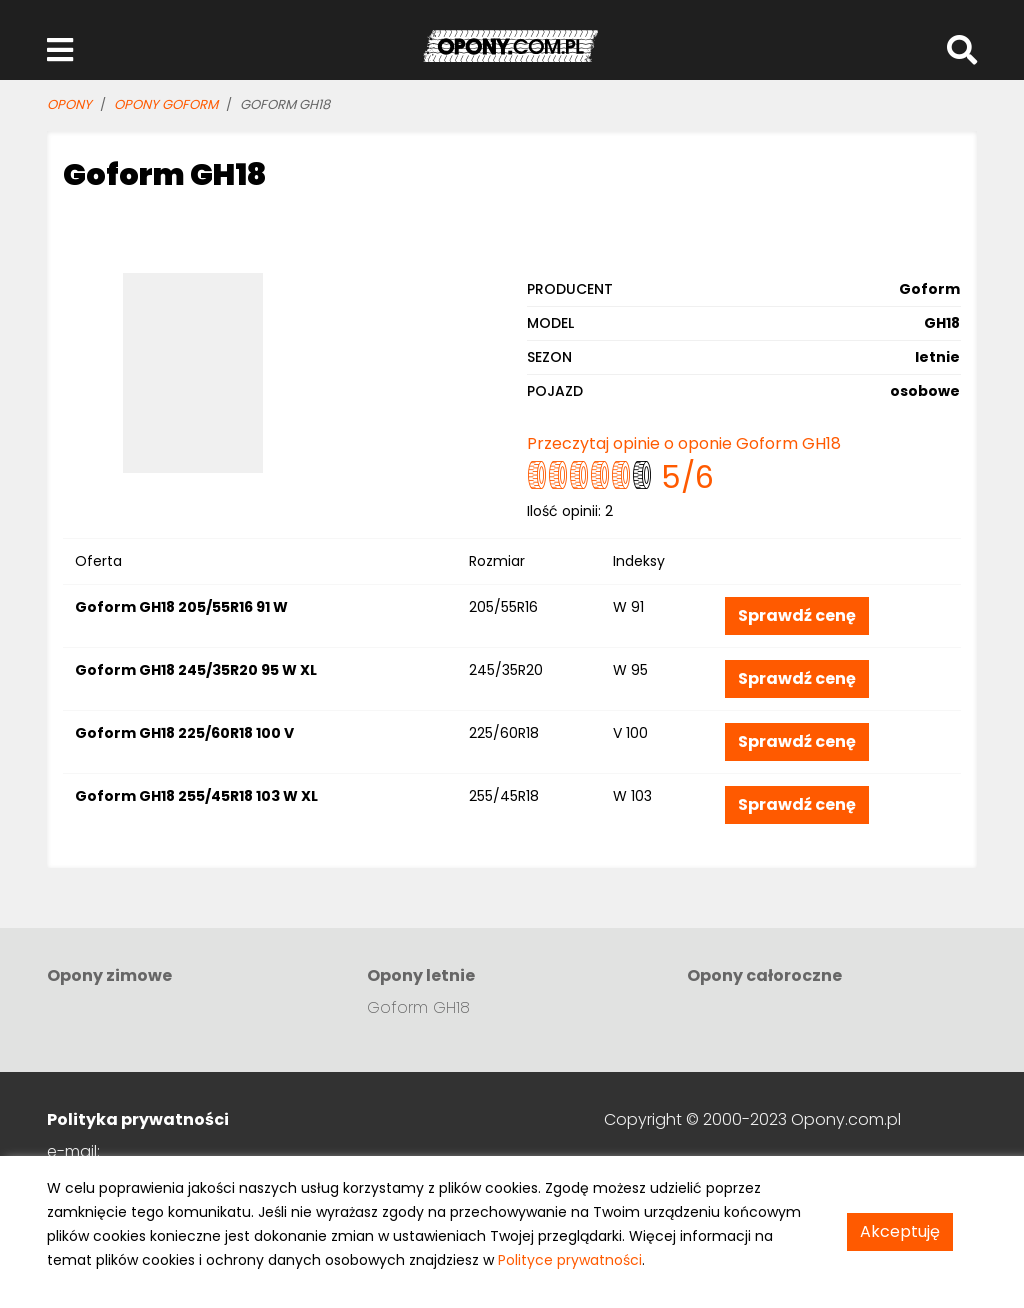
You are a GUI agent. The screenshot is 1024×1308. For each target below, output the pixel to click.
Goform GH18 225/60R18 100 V (184, 733)
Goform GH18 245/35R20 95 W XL (196, 670)
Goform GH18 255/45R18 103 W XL (196, 796)
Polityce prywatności (570, 1260)
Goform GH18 (418, 1007)
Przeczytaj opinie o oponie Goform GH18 (684, 443)
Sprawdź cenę (797, 615)
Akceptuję (900, 1231)
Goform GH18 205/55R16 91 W (181, 607)
